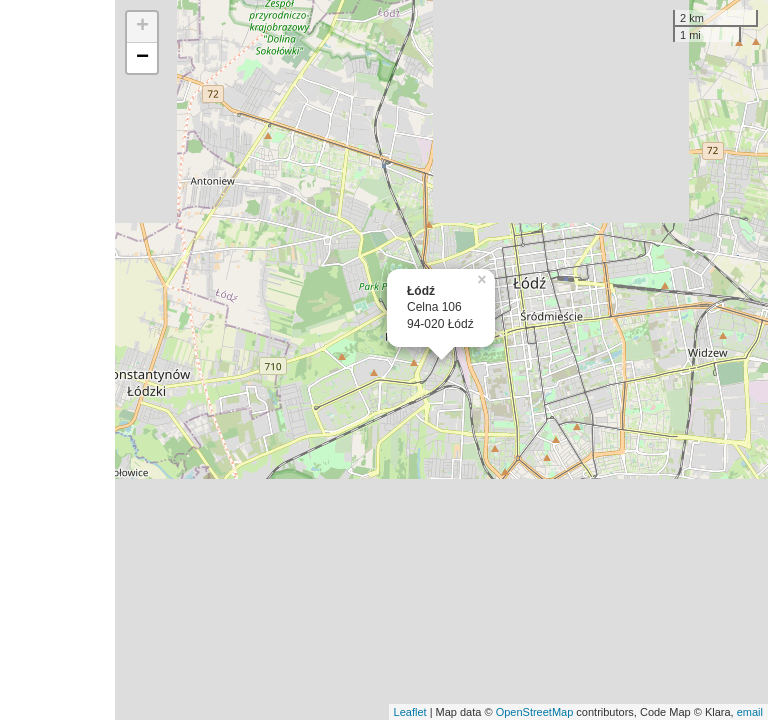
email (750, 712)
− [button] (142, 58)
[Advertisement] (57, 360)
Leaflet (410, 712)
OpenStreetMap (535, 712)
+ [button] (142, 27)
